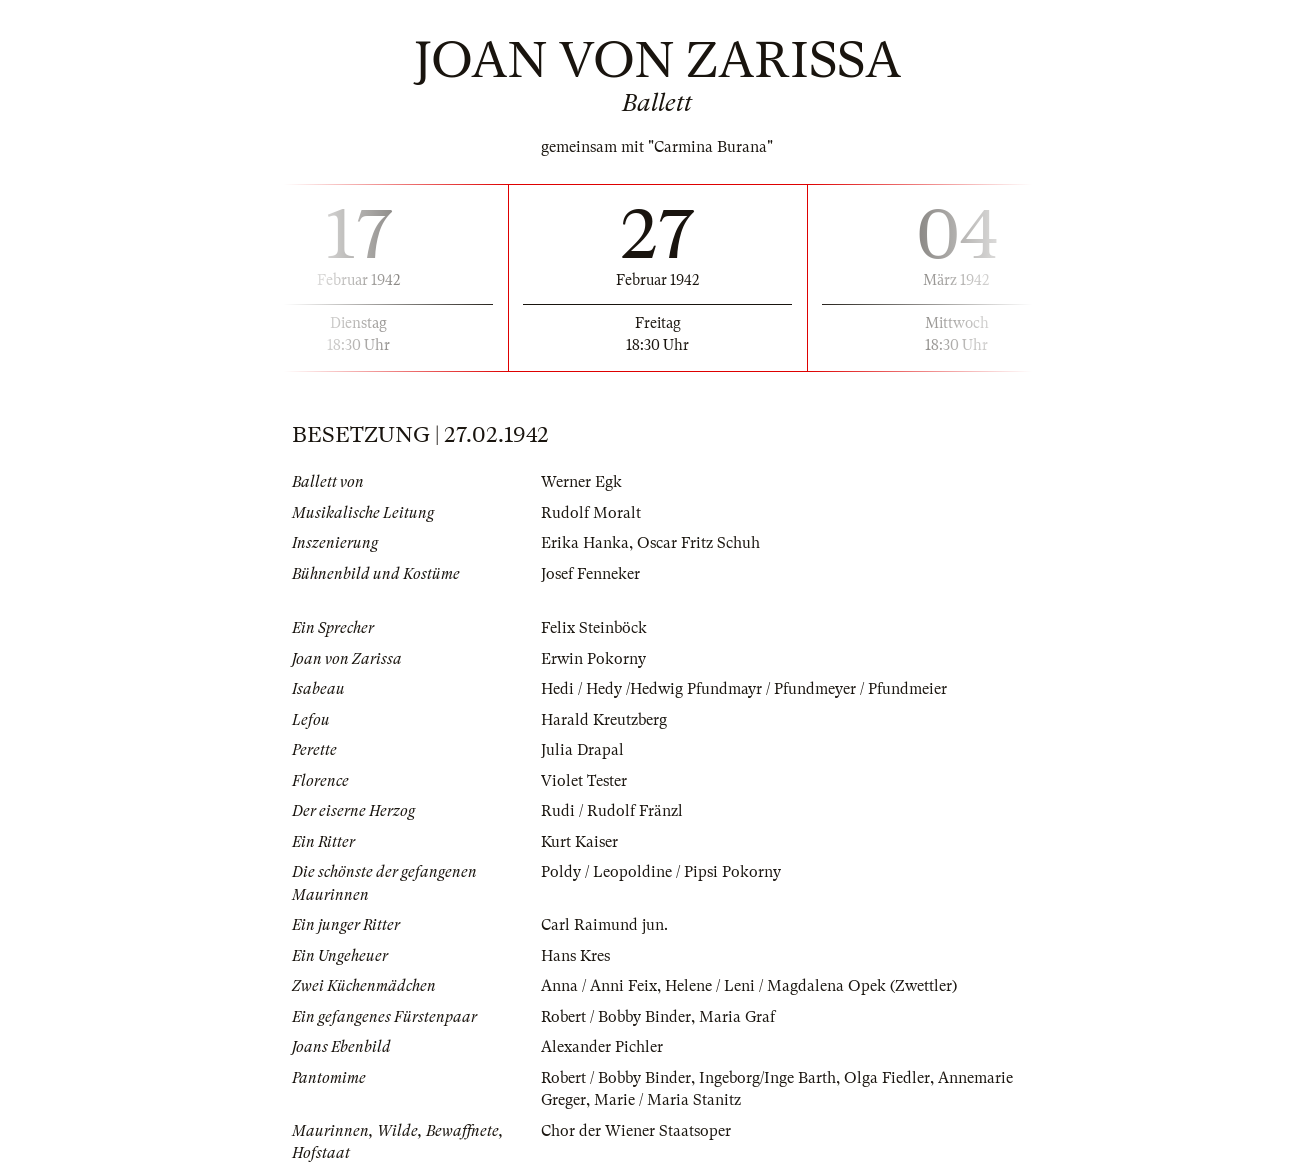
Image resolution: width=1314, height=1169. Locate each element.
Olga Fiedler (887, 1078)
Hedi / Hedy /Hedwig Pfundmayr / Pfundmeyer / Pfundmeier (744, 689)
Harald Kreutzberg (604, 720)
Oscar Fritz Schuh (698, 543)
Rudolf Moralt (591, 513)
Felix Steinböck (594, 628)
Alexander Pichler (602, 1047)
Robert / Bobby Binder (616, 1017)
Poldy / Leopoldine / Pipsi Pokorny (661, 872)
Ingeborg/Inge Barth (767, 1078)
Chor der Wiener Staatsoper (636, 1131)
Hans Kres (575, 956)
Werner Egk (581, 482)
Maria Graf (737, 1017)
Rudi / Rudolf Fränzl (612, 811)
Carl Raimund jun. (604, 925)
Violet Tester (584, 781)
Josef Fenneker (590, 574)
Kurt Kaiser (579, 842)
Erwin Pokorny (593, 659)
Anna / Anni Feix (599, 986)
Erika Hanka (585, 543)
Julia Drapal (582, 750)
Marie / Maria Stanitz (667, 1100)
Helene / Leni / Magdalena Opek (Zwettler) (811, 986)
